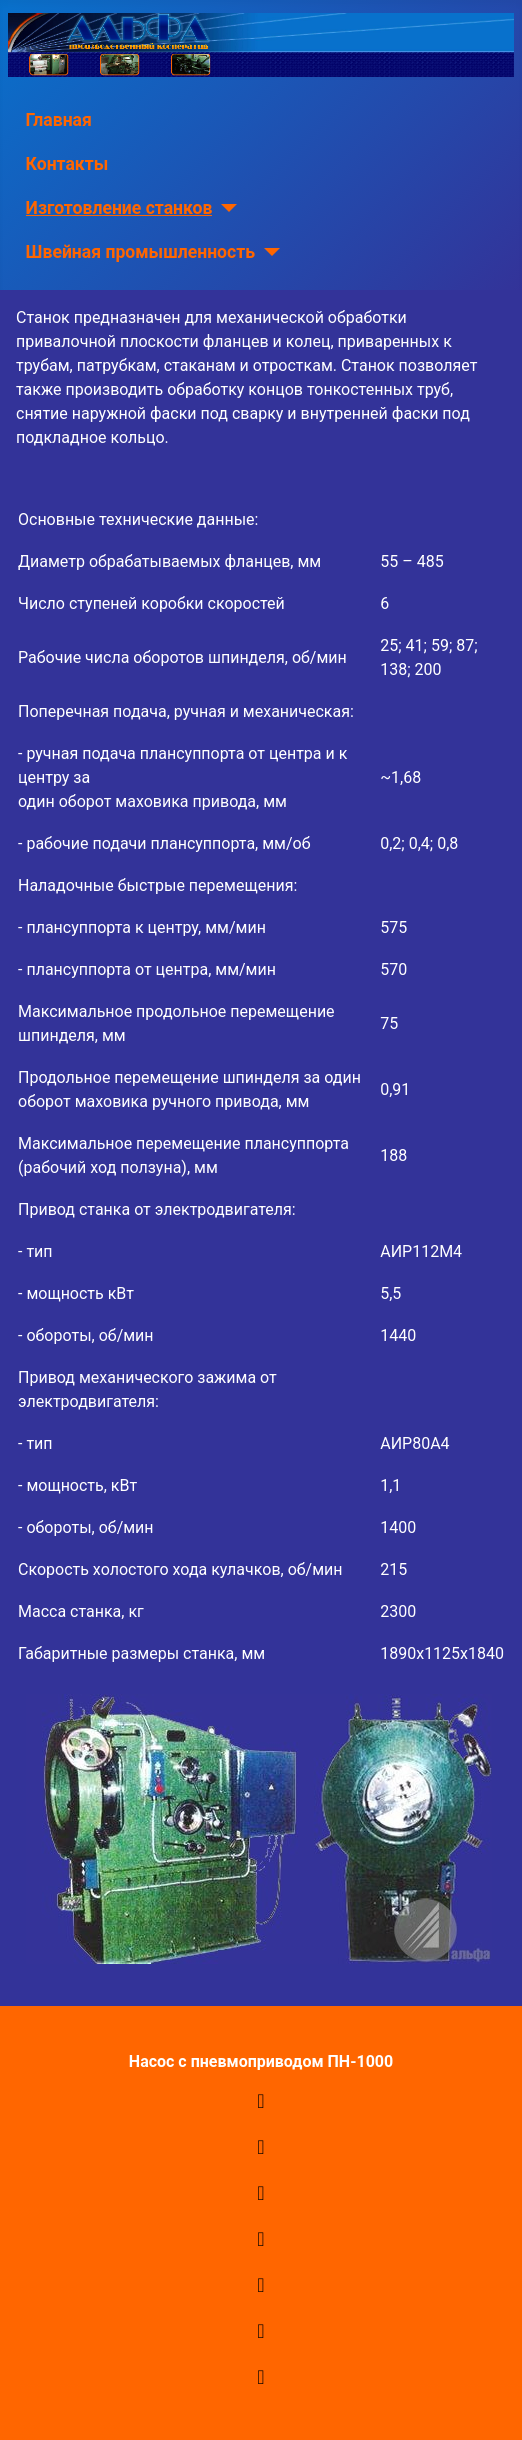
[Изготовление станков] (224, 208)
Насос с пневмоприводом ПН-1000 (261, 2061)
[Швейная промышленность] (267, 252)
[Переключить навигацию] (260, 2101)
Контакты (67, 164)
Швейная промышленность (140, 252)
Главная (59, 120)
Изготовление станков (119, 208)
